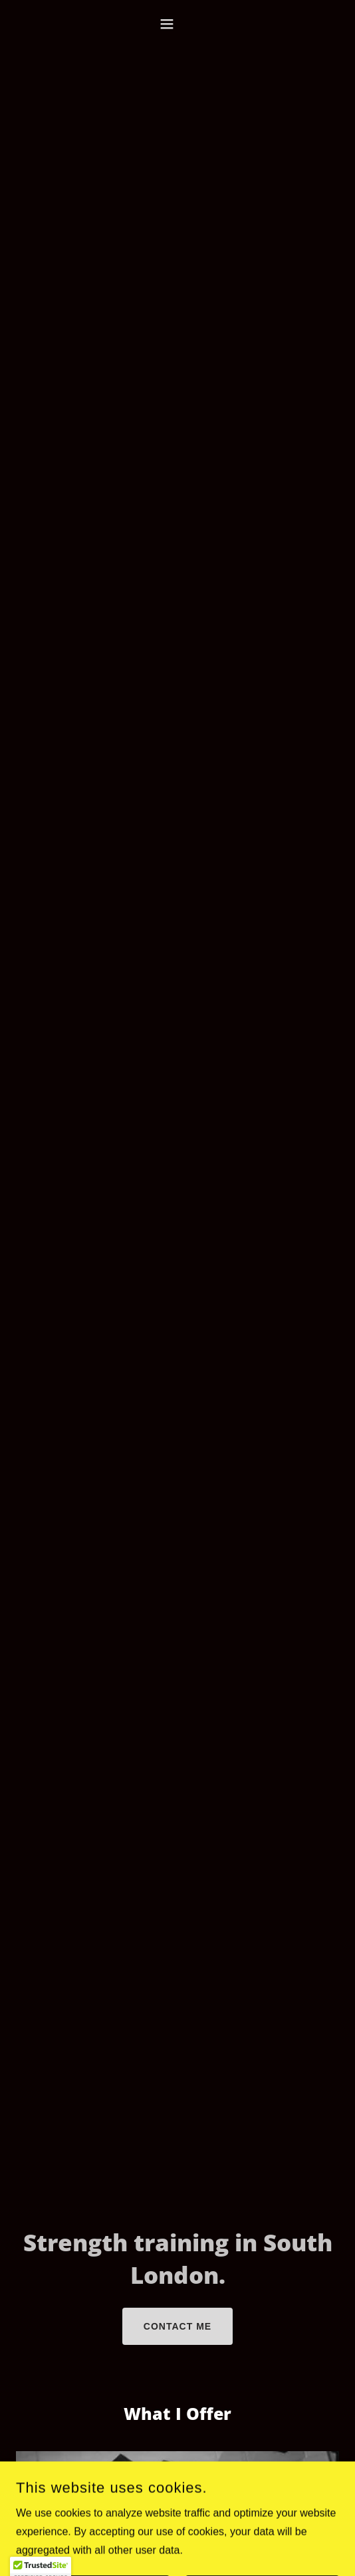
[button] (178, 24)
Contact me (177, 2326)
